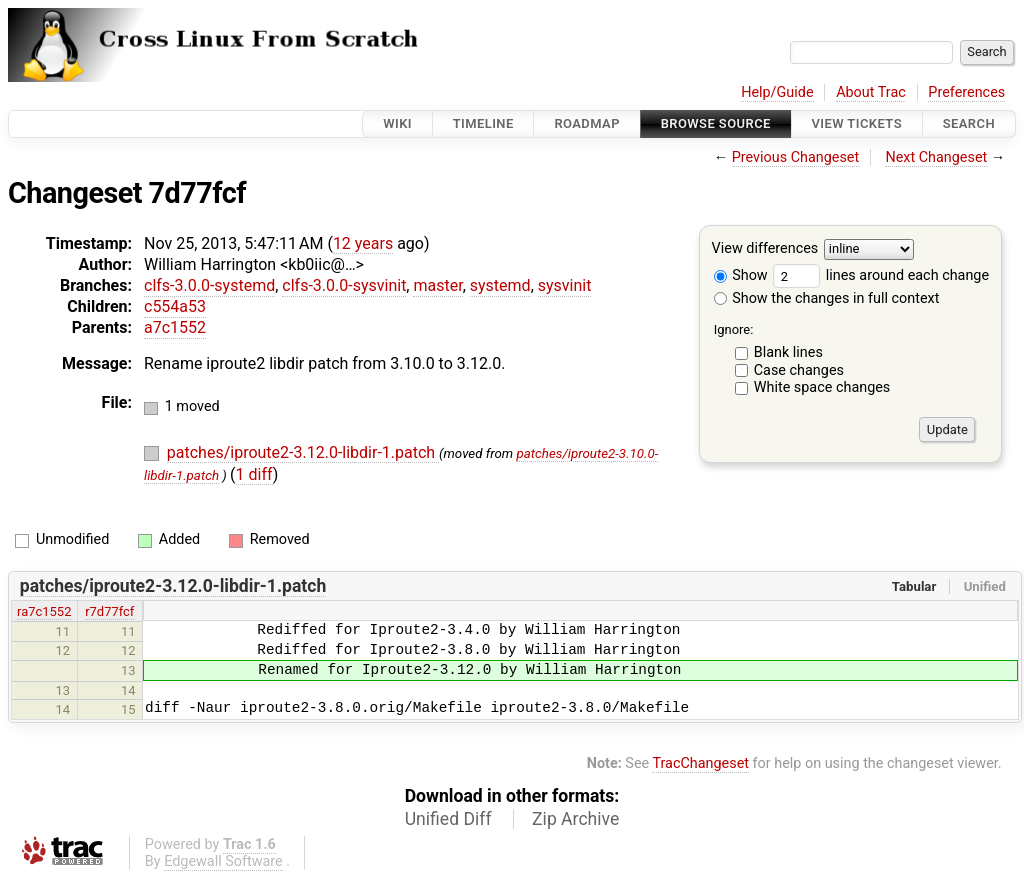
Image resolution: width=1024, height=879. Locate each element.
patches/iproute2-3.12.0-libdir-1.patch (303, 452)
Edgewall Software (223, 861)
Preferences (966, 92)
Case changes (799, 370)
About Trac (871, 92)
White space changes (822, 387)
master (437, 285)
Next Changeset (936, 157)
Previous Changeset (796, 157)
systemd (500, 285)
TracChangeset (700, 763)
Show (741, 275)
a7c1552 (175, 327)
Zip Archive (575, 819)
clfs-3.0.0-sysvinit (344, 285)
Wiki (397, 123)
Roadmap (587, 123)
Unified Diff (448, 819)
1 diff (254, 474)
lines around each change (881, 275)
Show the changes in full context (827, 298)
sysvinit (565, 285)
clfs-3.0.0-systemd (209, 285)
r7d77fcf (109, 611)
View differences (765, 249)
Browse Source (716, 123)
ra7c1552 (44, 611)
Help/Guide (777, 92)
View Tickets (857, 123)
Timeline (483, 123)
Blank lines (788, 352)
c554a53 (175, 306)
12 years (363, 243)
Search (969, 123)
